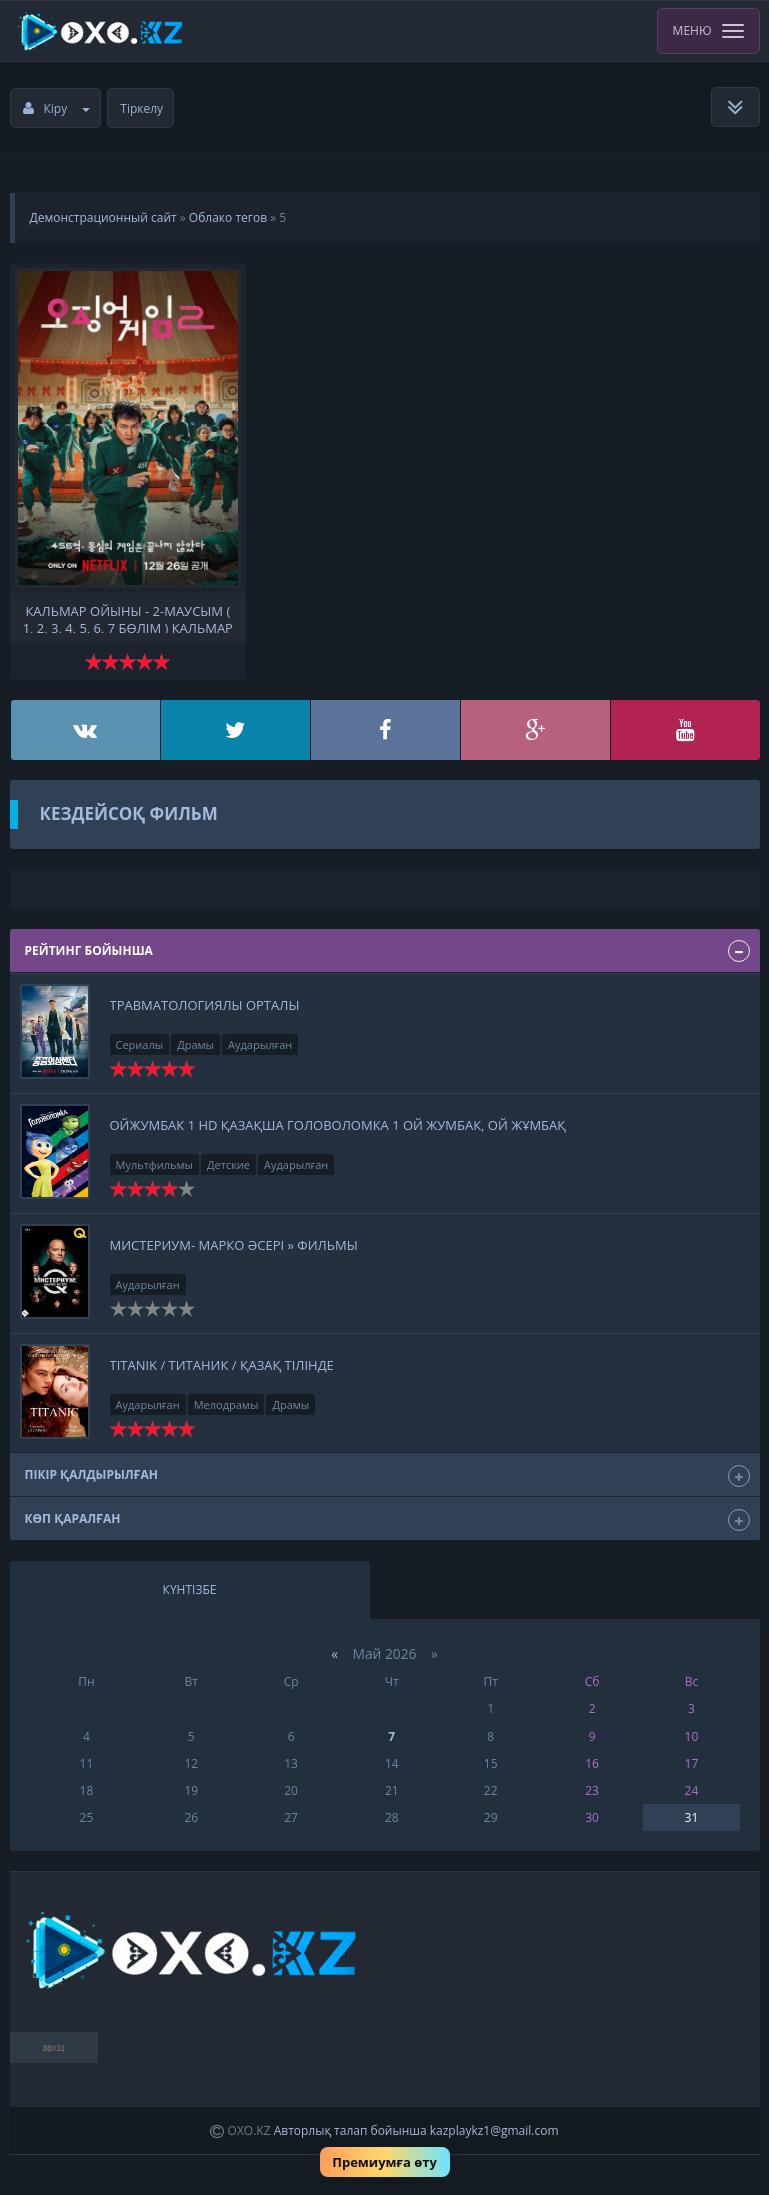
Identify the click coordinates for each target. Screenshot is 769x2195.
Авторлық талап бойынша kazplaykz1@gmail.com (416, 2130)
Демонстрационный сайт (103, 217)
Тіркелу (141, 108)
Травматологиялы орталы (205, 1005)
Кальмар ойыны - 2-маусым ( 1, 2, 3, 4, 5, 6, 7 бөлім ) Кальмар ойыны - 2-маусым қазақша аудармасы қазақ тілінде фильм (128, 618)
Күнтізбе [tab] (190, 1589)
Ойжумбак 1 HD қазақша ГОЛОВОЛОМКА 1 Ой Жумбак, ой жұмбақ (338, 1125)
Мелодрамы (226, 1404)
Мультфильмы (155, 1164)
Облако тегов (228, 217)
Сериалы (140, 1044)
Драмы (195, 1044)
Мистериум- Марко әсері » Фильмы (234, 1245)
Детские (228, 1164)
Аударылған (260, 1044)
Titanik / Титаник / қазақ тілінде (222, 1365)
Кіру (57, 108)
